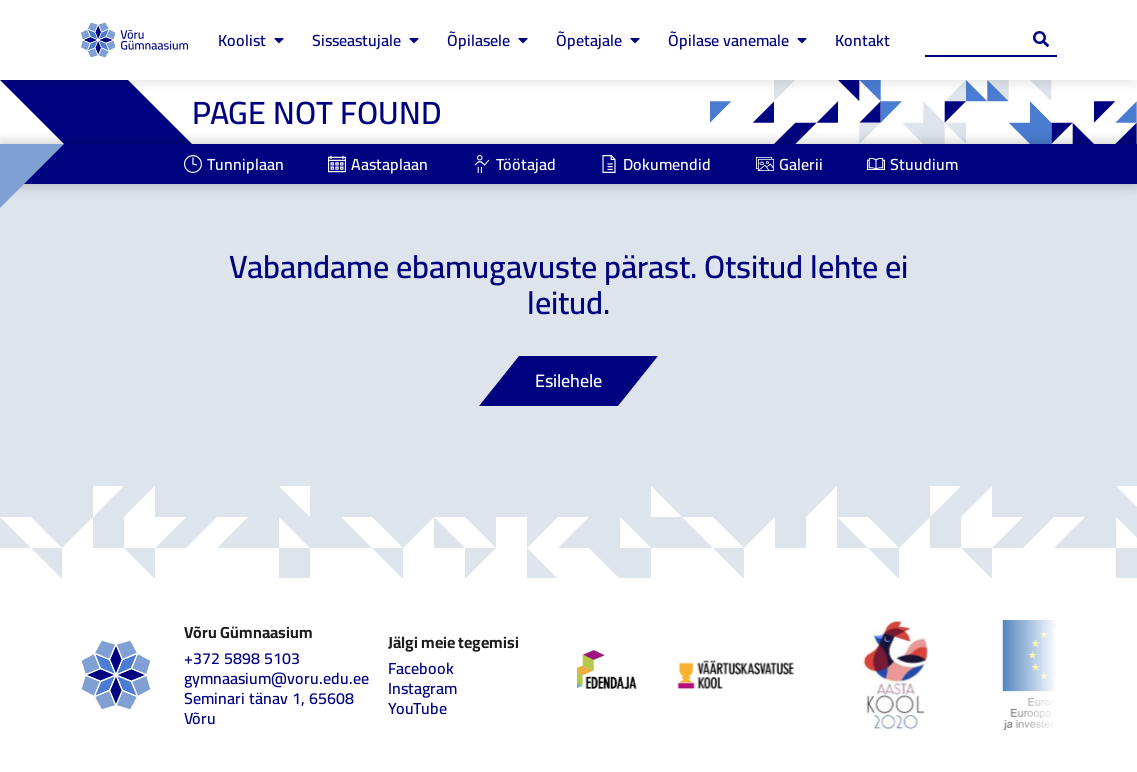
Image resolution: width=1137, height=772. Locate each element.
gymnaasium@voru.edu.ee (276, 678)
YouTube (417, 708)
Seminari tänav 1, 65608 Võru (269, 708)
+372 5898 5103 (242, 658)
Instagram (422, 688)
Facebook (421, 668)
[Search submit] (1041, 39)
